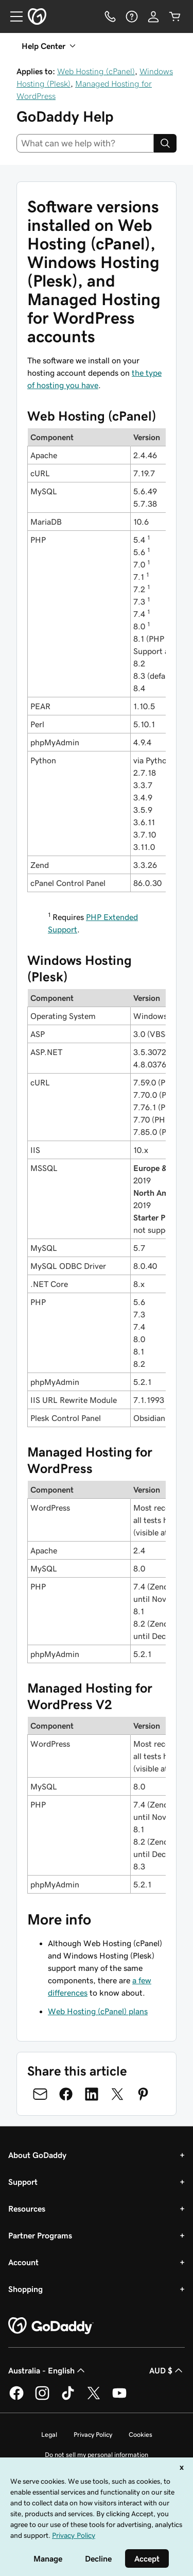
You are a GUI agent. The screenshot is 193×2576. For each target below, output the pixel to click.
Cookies (140, 2434)
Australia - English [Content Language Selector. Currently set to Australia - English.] (47, 2370)
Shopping (25, 2289)
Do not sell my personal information (96, 2454)
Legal (49, 2434)
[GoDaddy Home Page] (51, 2326)
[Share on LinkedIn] (91, 2094)
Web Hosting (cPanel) (96, 71)
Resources (26, 2208)
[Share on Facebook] (66, 2094)
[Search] (165, 143)
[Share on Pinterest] (143, 2094)
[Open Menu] (12, 16)
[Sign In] (153, 16)
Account (23, 2262)
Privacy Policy (93, 2434)
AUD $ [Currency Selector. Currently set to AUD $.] (167, 2370)
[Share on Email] (40, 2094)
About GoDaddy (37, 2155)
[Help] (132, 16)
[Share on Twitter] (117, 2094)
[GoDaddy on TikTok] (68, 2398)
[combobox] (85, 143)
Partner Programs (40, 2235)
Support (23, 2182)
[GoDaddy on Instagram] (42, 2398)
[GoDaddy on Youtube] (119, 2398)
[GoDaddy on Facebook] (16, 2398)
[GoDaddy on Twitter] (93, 2398)
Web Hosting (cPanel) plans (98, 2011)
